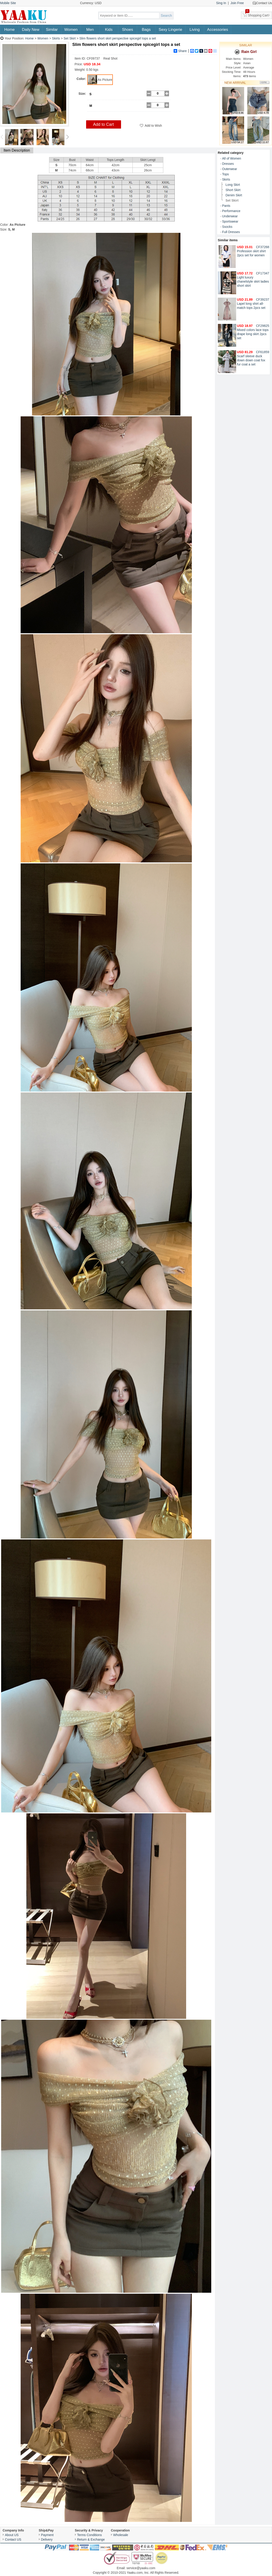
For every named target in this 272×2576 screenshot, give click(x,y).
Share (180, 51)
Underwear (230, 216)
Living (195, 29)
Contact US (13, 2539)
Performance (231, 211)
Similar (52, 29)
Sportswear (230, 221)
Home (9, 29)
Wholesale (120, 2535)
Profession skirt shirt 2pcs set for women (251, 251)
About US (12, 2535)
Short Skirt (233, 190)
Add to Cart (103, 124)
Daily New (31, 29)
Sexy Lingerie (170, 29)
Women (71, 29)
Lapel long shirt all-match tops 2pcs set (251, 304)
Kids (109, 29)
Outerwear (229, 169)
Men (90, 29)
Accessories (217, 29)
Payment (47, 2535)
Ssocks (227, 226)
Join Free (237, 3)
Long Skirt (233, 184)
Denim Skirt (234, 195)
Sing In (221, 3)
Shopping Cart (257, 14)
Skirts (56, 38)
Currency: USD (91, 3)
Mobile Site (8, 3)
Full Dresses (231, 232)
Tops (225, 174)
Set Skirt (70, 38)
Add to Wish (153, 125)
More (265, 82)
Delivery (47, 2539)
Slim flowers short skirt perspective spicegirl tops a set (117, 38)
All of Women (231, 158)
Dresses (228, 163)
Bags (146, 29)
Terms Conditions (89, 2535)
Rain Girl (246, 52)
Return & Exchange (91, 2539)
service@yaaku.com (141, 2568)
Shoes (127, 29)
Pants (226, 205)
